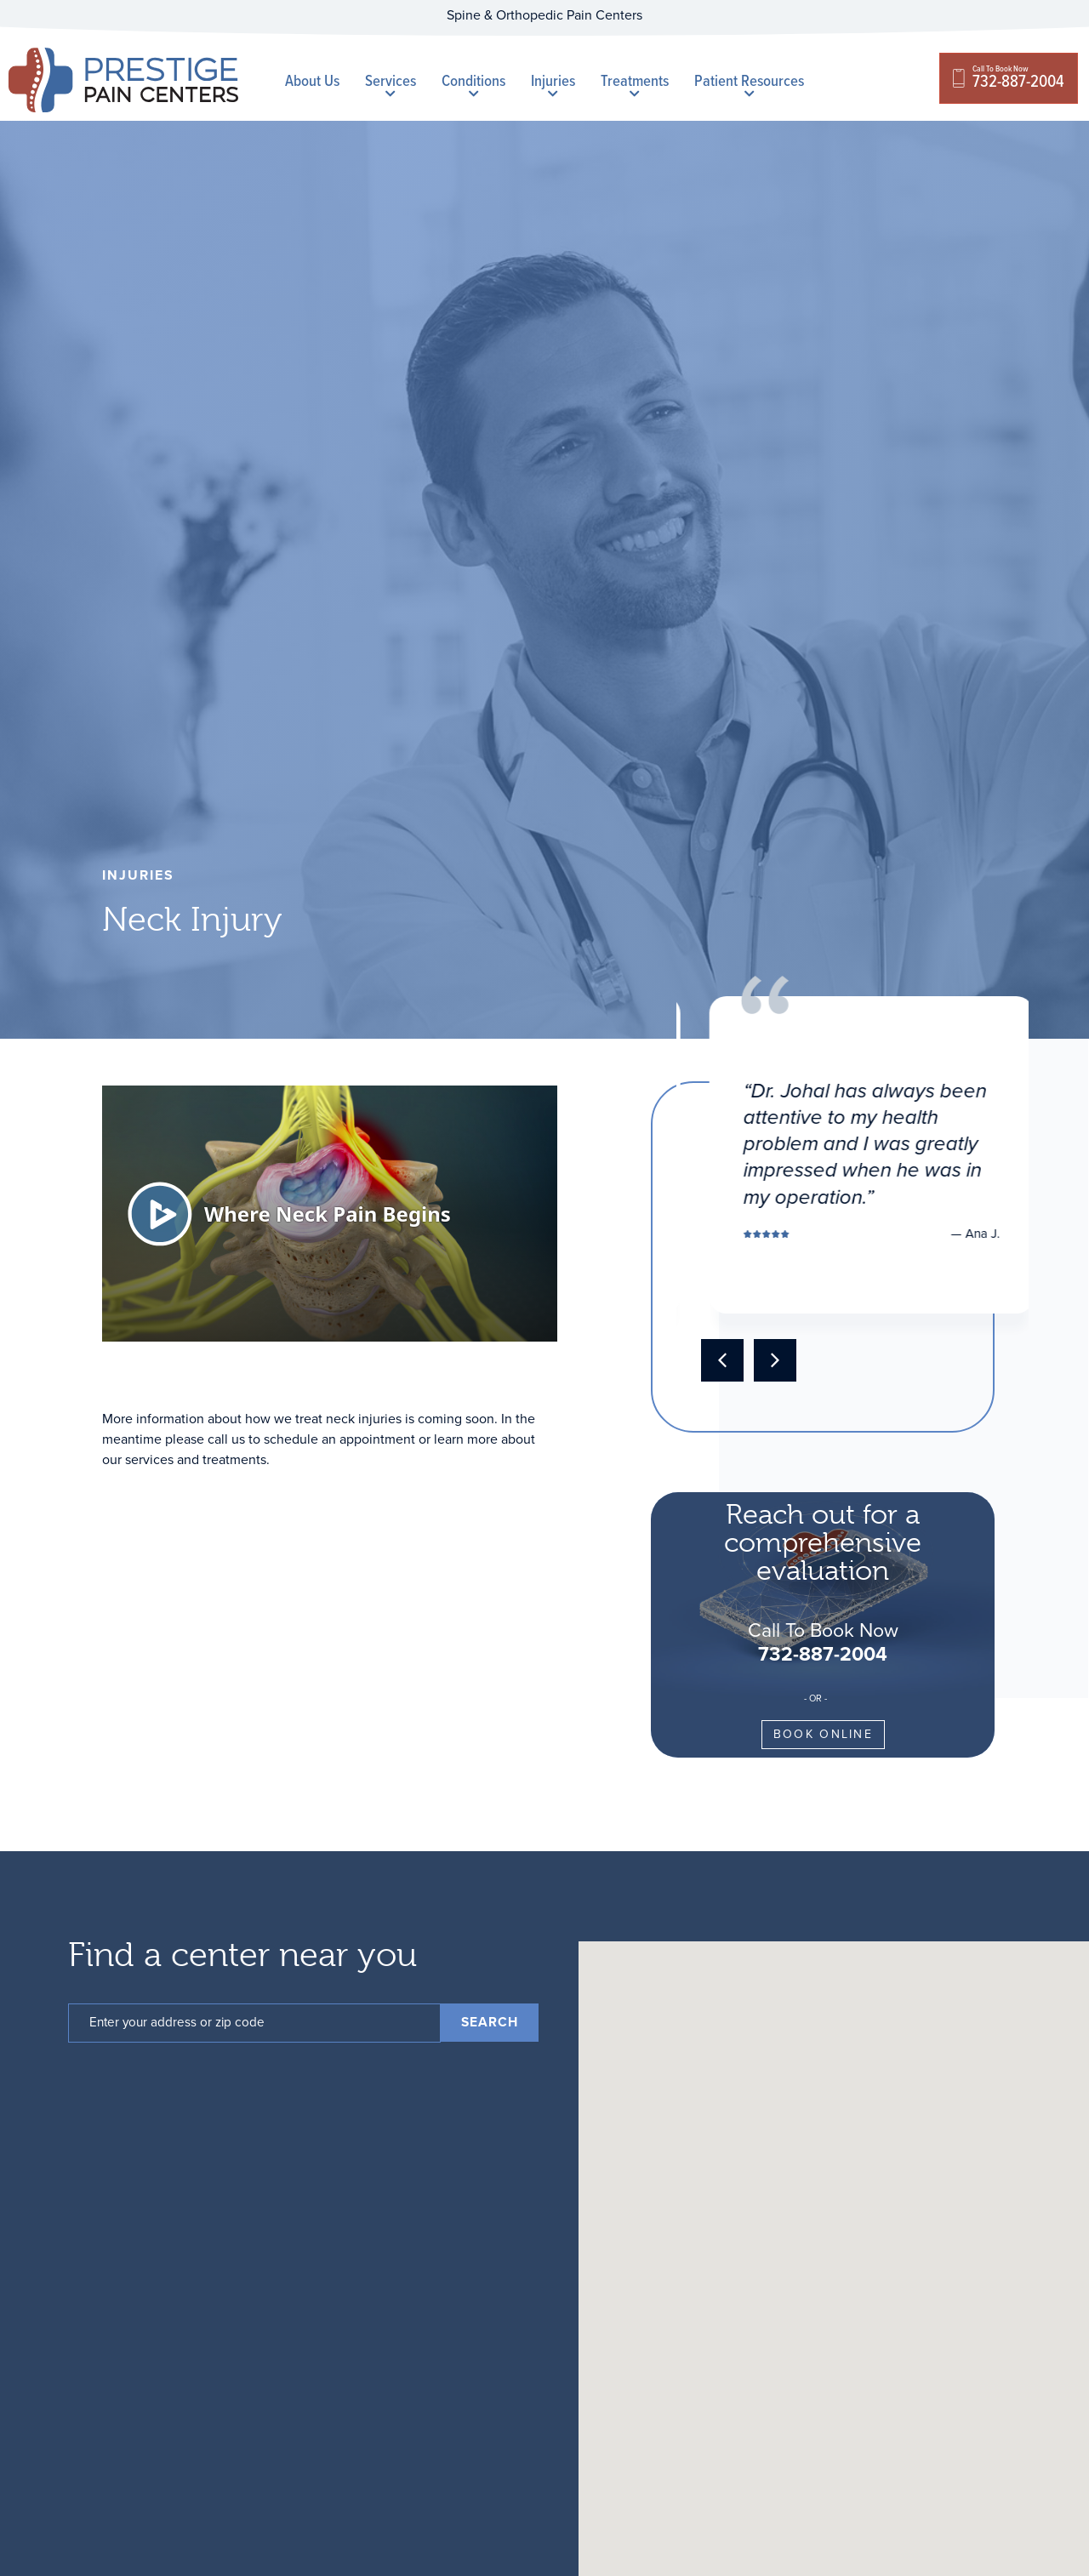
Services (390, 83)
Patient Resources (749, 83)
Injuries (553, 83)
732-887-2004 (822, 1653)
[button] (722, 1360)
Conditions (473, 83)
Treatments (635, 83)
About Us (312, 80)
